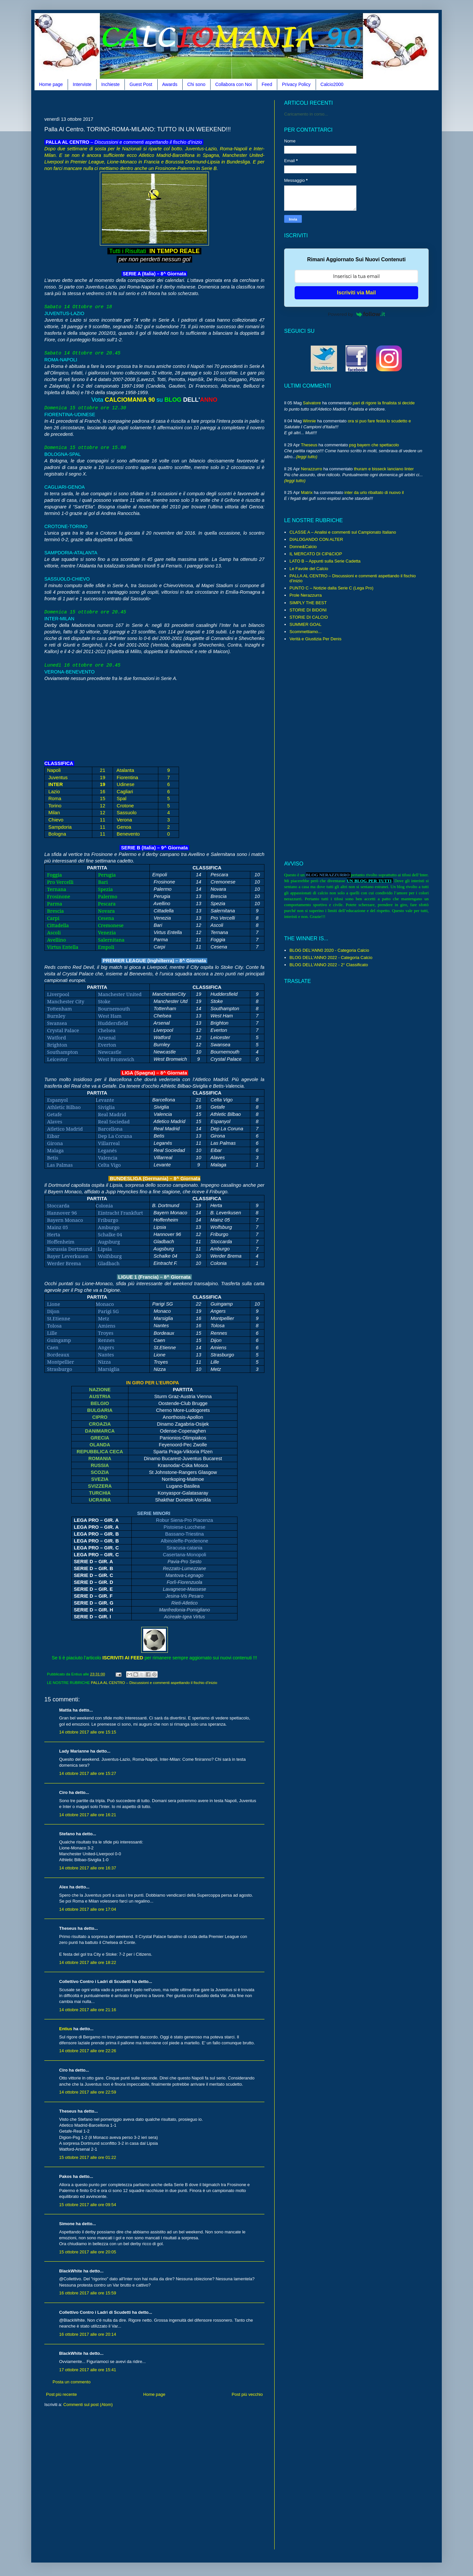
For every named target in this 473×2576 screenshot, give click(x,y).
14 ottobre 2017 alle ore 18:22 (87, 1962)
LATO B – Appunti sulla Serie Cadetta (324, 561)
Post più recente (61, 2394)
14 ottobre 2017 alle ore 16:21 (87, 1814)
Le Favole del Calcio (308, 568)
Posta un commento (72, 2381)
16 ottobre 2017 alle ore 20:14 (87, 2334)
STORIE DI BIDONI (308, 609)
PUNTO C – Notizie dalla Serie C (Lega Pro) (331, 587)
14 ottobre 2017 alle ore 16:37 (87, 1867)
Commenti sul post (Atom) (88, 2404)
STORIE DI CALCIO (308, 617)
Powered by (356, 314)
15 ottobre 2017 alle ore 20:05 (87, 2251)
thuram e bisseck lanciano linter (384, 468)
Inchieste (110, 84)
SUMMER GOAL (305, 624)
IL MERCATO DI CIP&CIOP (315, 553)
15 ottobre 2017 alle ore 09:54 (87, 2204)
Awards (169, 84)
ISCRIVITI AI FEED (122, 1657)
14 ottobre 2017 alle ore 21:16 (87, 2009)
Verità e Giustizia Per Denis (315, 638)
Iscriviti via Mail (356, 292)
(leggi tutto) (306, 456)
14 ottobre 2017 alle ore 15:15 (87, 1732)
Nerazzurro (311, 468)
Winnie (309, 420)
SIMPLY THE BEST (308, 602)
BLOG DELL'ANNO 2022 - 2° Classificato (328, 964)
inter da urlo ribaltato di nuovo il (374, 492)
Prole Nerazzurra (305, 595)
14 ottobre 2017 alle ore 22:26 (87, 2050)
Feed (267, 84)
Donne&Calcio (303, 546)
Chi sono (196, 84)
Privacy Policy (296, 84)
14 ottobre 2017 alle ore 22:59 (87, 2092)
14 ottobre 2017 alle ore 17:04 (87, 1909)
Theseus (309, 444)
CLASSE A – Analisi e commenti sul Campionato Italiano (342, 532)
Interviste (82, 84)
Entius (65, 2028)
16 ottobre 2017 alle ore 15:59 (87, 2292)
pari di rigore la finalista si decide (384, 402)
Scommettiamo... (305, 631)
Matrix (306, 492)
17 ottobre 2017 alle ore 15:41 (87, 2369)
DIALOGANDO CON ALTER (316, 539)
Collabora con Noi (233, 84)
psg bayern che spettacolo (374, 444)
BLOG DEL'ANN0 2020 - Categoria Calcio (329, 950)
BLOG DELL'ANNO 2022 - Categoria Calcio (330, 957)
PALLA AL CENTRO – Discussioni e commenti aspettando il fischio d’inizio (154, 1682)
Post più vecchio (247, 2394)
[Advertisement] (163, 102)
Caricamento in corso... (306, 114)
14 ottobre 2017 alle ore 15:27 (87, 1773)
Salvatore (312, 402)
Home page (51, 84)
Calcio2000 (332, 84)
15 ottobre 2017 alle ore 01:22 (87, 2157)
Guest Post (140, 84)
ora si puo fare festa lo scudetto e (379, 420)
